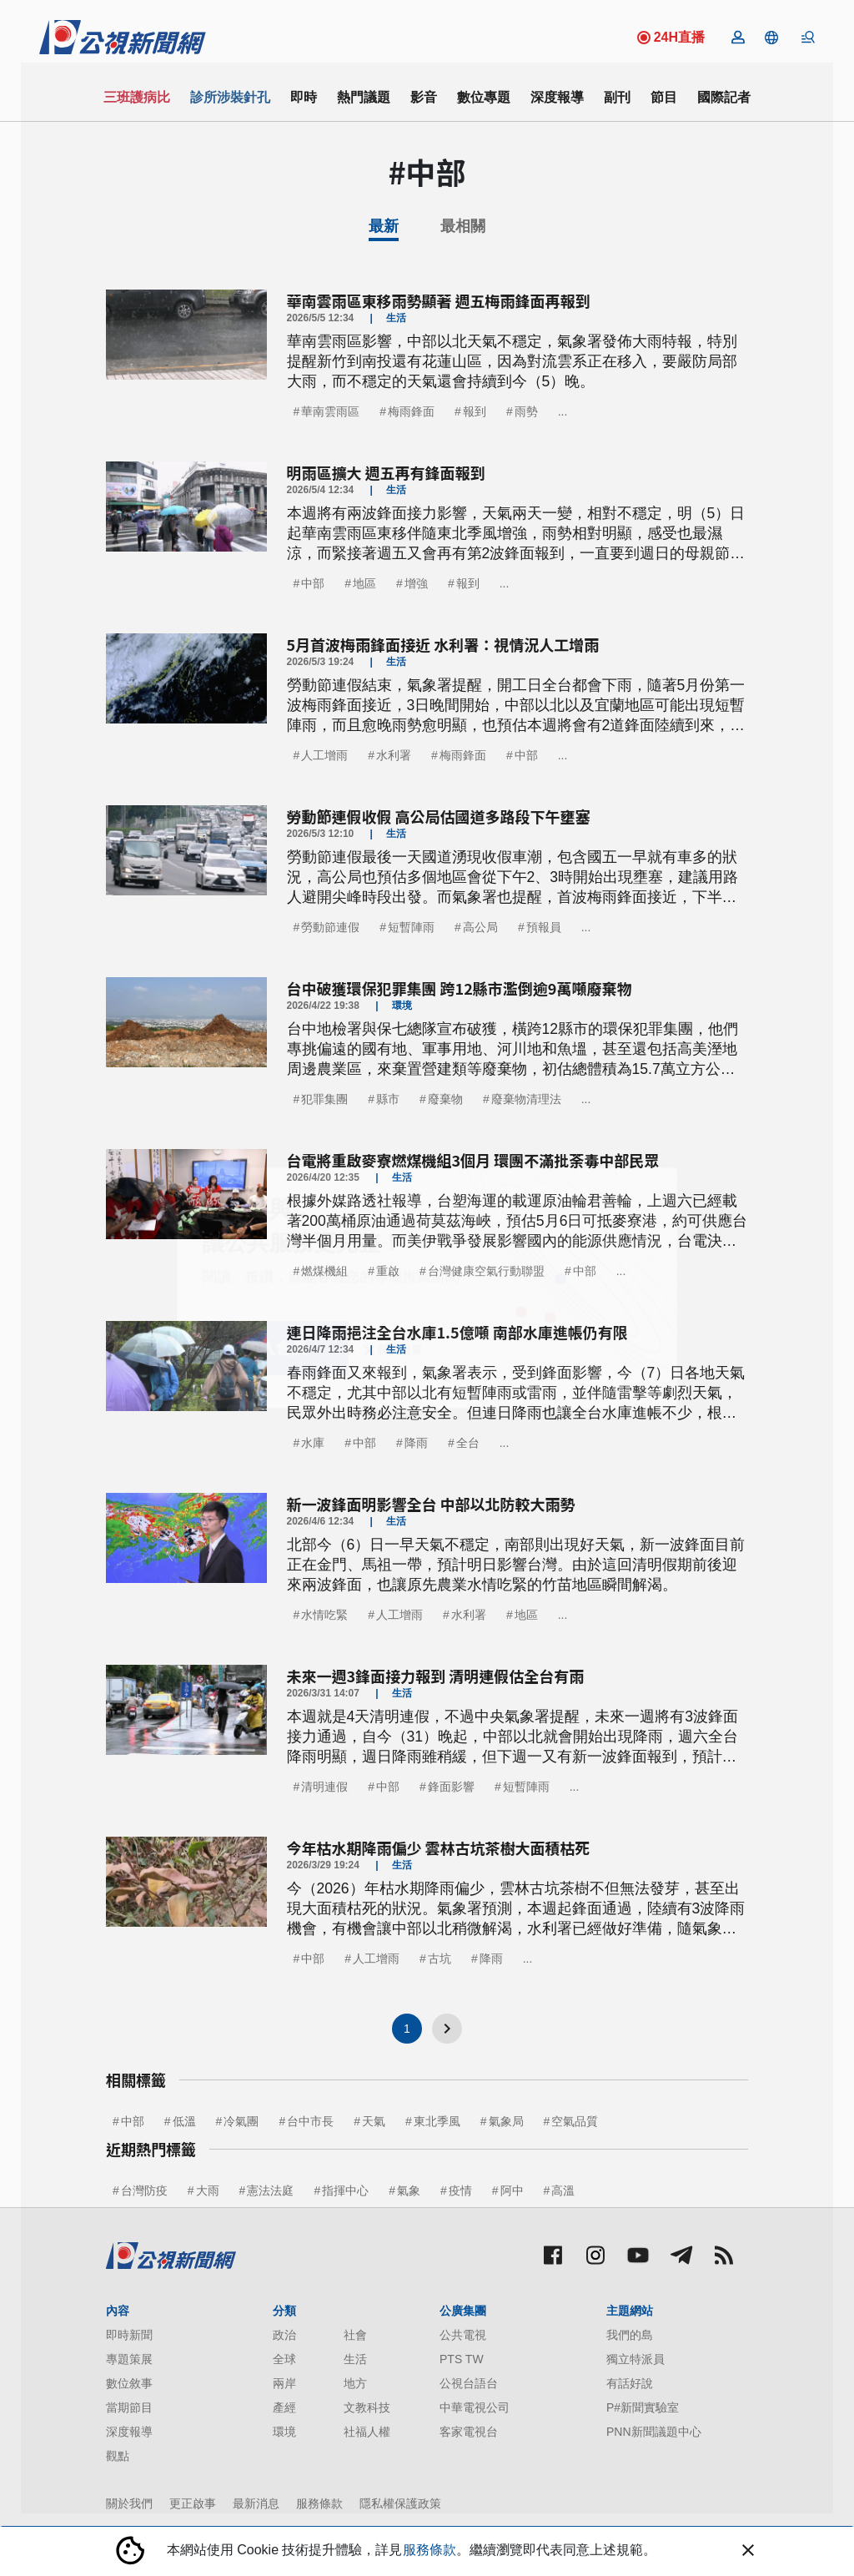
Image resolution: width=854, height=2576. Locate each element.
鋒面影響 (451, 1786)
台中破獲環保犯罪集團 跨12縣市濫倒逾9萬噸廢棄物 (459, 988)
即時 (303, 97)
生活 (355, 2359)
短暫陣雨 (411, 927)
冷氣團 (241, 2121)
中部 (312, 583)
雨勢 (526, 411)
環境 (284, 2431)
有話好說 (629, 2383)
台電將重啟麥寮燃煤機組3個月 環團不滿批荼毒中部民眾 (473, 1160)
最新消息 (256, 2503)
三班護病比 (136, 97)
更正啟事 (192, 2503)
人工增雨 (324, 755)
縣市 (387, 1099)
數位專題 (483, 97)
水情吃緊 (324, 1614)
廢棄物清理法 (526, 1099)
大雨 (207, 2190)
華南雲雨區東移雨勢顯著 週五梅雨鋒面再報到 (438, 300)
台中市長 (310, 2121)
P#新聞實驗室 (642, 2407)
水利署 (393, 755)
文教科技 (367, 2407)
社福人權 (367, 2431)
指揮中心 (345, 2190)
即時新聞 (129, 2335)
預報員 (543, 927)
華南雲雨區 (330, 411)
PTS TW (462, 2359)
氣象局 (506, 2121)
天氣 (373, 2121)
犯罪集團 (324, 1099)
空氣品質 (574, 2121)
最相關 (462, 226)
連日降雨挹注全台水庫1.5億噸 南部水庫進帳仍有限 (457, 1332)
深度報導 (557, 97)
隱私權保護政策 (400, 2503)
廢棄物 (445, 1099)
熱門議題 (363, 97)
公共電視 (463, 2335)
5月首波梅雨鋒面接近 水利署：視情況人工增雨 (443, 644)
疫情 (460, 2190)
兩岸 (284, 2383)
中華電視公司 (475, 2407)
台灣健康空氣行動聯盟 (486, 1271)
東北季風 (437, 2121)
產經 (284, 2407)
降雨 (416, 1442)
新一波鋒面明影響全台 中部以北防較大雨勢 (431, 1504)
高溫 (563, 2190)
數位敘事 (129, 2383)
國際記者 (724, 97)
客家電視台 (469, 2431)
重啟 (387, 1271)
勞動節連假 (330, 927)
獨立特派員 (635, 2359)
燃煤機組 (324, 1271)
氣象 (408, 2190)
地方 (355, 2383)
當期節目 (129, 2407)
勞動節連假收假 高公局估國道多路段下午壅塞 (438, 816)
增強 (416, 583)
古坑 (439, 1958)
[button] (771, 38)
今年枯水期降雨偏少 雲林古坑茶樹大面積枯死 (438, 1847)
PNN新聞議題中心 (653, 2431)
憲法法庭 (270, 2190)
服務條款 (319, 2503)
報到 (474, 411)
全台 (468, 1442)
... (563, 411)
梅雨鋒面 (411, 411)
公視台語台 (469, 2383)
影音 (423, 97)
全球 (284, 2359)
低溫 (184, 2121)
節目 (664, 97)
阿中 (512, 2190)
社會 (355, 2335)
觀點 (117, 2456)
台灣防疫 (144, 2190)
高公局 (480, 927)
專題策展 (129, 2359)
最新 (384, 226)
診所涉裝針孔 (230, 97)
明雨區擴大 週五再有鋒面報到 (386, 472)
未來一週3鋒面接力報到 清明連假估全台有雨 (436, 1675)
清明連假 (324, 1786)
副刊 (617, 97)
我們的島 (629, 2335)
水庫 (312, 1442)
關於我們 (129, 2503)
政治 (284, 2335)
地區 (364, 583)
